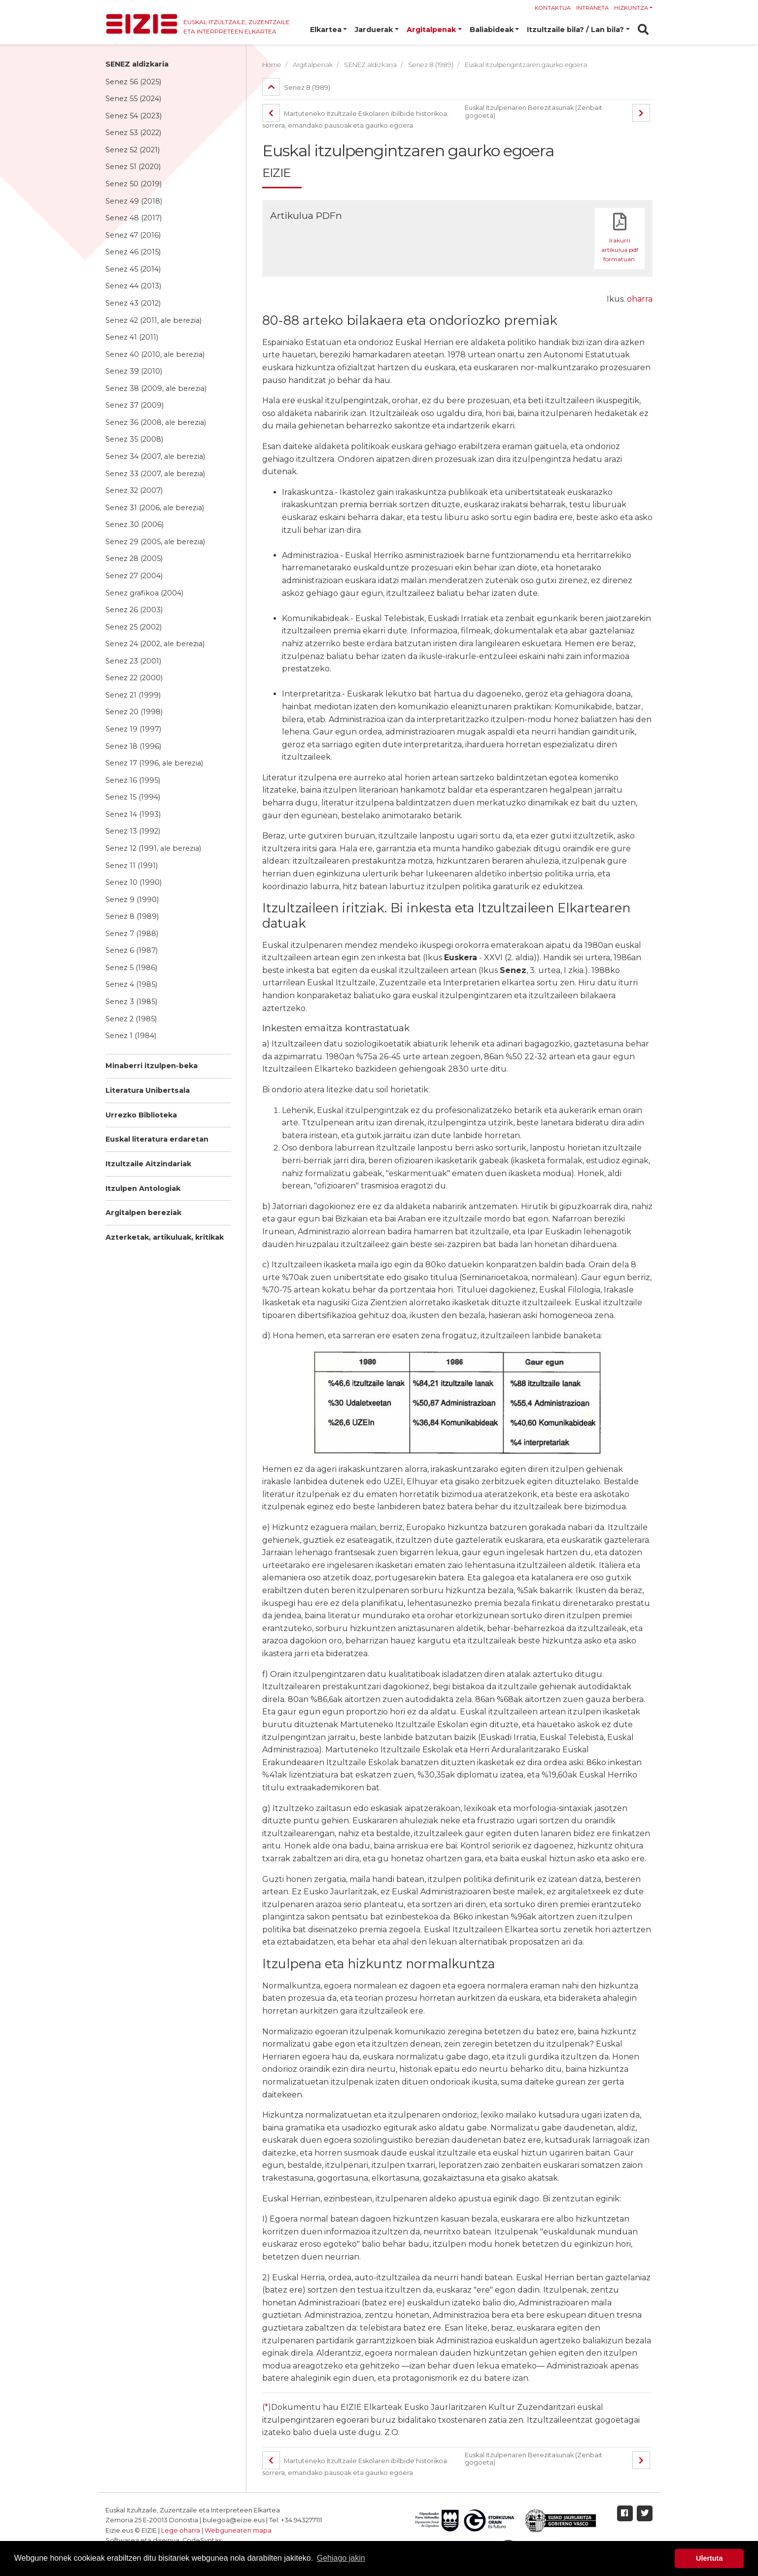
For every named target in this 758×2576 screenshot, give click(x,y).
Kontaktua (553, 7)
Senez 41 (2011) (131, 337)
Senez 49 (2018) (133, 201)
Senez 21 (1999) (133, 695)
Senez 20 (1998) (134, 711)
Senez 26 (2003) (134, 609)
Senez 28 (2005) (134, 558)
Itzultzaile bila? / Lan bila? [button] (575, 29)
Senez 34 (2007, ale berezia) (155, 456)
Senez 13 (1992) (132, 831)
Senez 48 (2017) (133, 217)
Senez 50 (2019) (133, 183)
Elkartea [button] (326, 29)
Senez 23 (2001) (133, 661)
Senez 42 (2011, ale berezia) (153, 320)
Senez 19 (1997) (133, 729)
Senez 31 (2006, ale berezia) (154, 507)
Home (271, 65)
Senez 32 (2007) (134, 490)
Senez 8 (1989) (132, 916)
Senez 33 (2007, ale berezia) (155, 473)
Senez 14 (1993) (133, 814)
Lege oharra (180, 2530)
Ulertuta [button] (709, 2558)
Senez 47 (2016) (133, 235)
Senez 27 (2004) (134, 575)
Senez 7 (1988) (131, 933)
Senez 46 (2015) (133, 251)
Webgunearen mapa (238, 2530)
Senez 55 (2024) (133, 98)
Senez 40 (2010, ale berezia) (155, 354)
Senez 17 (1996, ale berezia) (154, 763)
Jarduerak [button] (374, 29)
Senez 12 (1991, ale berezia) (153, 848)
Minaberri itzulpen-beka (151, 1065)
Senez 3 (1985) (131, 1001)
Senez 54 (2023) (133, 115)
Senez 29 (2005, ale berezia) (155, 541)
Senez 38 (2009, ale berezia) (156, 388)
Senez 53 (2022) (133, 132)
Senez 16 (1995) (132, 780)
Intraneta (592, 7)
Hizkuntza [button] (631, 7)
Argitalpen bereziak (143, 1212)
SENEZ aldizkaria (137, 64)
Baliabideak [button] (492, 29)
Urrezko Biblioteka (141, 1115)
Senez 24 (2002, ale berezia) (155, 643)
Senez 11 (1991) (131, 865)
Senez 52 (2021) (132, 149)
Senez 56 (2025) (133, 81)
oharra (640, 299)
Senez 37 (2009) (134, 405)
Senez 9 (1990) (132, 899)
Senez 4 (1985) (131, 984)
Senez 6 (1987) (131, 950)
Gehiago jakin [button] (341, 2558)
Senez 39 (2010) (133, 371)
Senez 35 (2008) (134, 439)
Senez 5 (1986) (131, 967)
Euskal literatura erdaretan (156, 1139)
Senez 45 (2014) (133, 269)
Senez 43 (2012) (133, 303)
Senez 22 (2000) (134, 677)
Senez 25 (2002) (133, 627)
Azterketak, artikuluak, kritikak (164, 1237)
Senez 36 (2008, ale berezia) (155, 422)
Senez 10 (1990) (133, 882)
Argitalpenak (313, 65)
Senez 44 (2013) (133, 285)
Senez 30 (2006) (134, 524)
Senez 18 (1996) (133, 746)
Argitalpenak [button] (431, 29)
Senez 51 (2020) (133, 166)
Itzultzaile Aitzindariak (148, 1163)
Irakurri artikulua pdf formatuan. (619, 250)
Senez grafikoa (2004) (144, 593)
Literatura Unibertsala (147, 1090)
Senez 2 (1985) (131, 1018)
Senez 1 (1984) (130, 1035)
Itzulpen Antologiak (142, 1188)
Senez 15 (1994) (132, 797)
